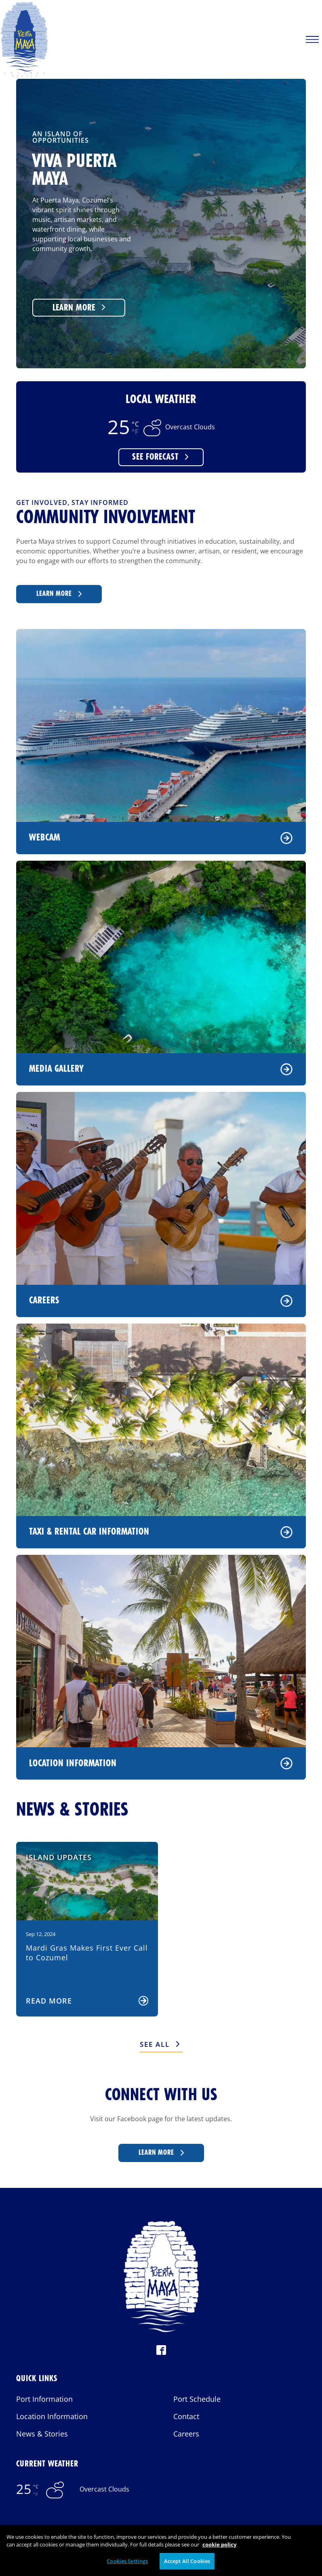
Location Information (161, 1763)
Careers (161, 1300)
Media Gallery (161, 1069)
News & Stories (42, 2434)
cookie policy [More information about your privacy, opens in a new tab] (219, 2553)
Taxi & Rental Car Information (161, 1532)
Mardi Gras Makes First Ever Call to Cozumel (87, 1952)
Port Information (44, 2399)
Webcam (161, 838)
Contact (186, 2416)
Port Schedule (197, 2399)
